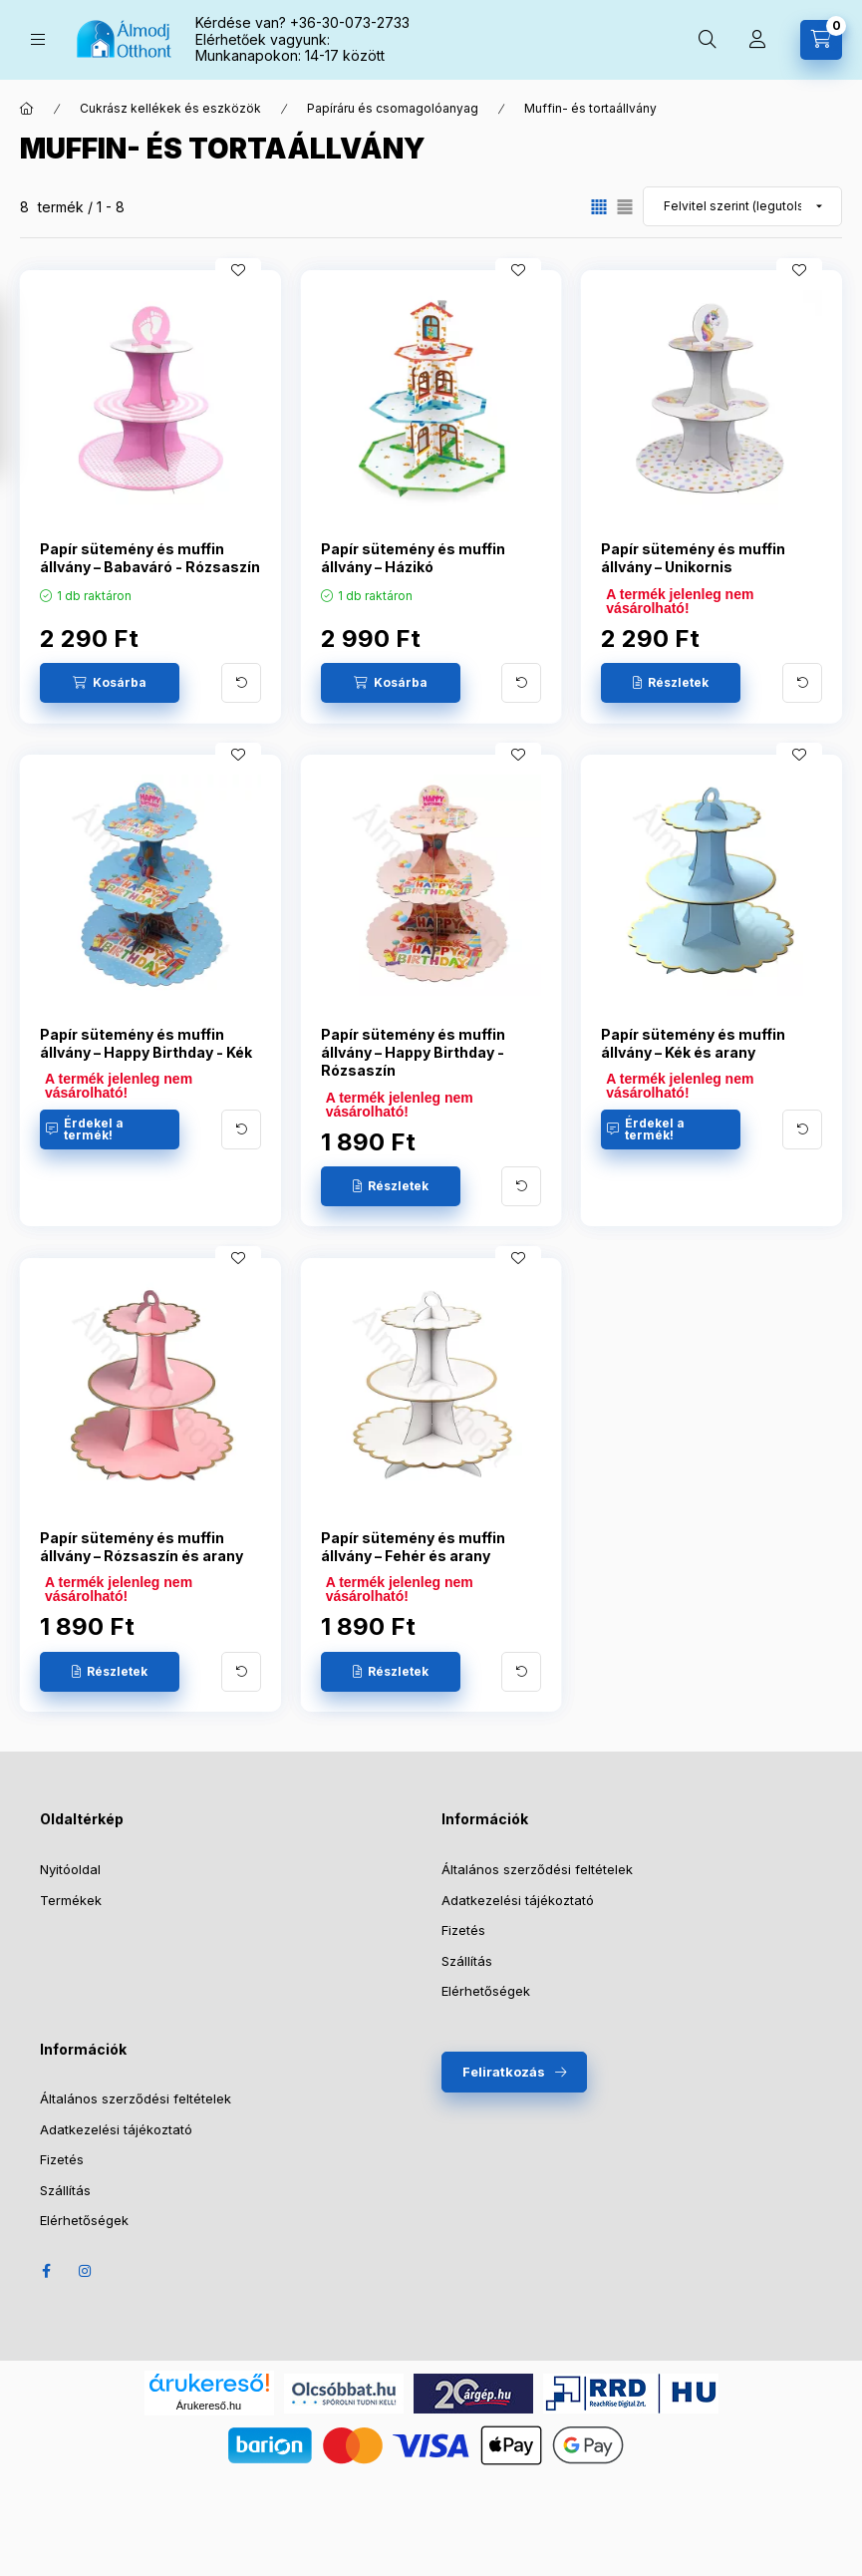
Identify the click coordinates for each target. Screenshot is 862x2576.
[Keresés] (707, 40)
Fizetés (463, 1930)
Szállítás (466, 1961)
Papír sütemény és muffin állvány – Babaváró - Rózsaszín (150, 557)
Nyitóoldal (70, 1869)
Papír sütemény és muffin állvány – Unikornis (693, 557)
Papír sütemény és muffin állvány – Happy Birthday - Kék (146, 1043)
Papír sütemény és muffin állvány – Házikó (413, 557)
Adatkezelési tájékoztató (517, 1900)
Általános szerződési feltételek (537, 1869)
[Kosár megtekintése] (821, 40)
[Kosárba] (109, 683)
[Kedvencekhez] (238, 270)
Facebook (46, 2271)
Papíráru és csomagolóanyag (392, 108)
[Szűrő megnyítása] (20, 387)
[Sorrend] (742, 206)
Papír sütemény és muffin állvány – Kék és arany (693, 1043)
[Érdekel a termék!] (109, 1129)
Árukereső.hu (208, 2406)
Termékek (71, 1900)
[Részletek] (670, 683)
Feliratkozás (503, 2072)
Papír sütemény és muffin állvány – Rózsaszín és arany (141, 1546)
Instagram (86, 2271)
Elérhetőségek (485, 1991)
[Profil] (757, 40)
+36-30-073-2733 (350, 22)
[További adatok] (241, 683)
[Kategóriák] (38, 39)
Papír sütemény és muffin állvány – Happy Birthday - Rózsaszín (413, 1052)
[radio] (625, 206)
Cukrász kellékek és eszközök (170, 108)
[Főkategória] (27, 109)
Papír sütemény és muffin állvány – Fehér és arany (413, 1546)
